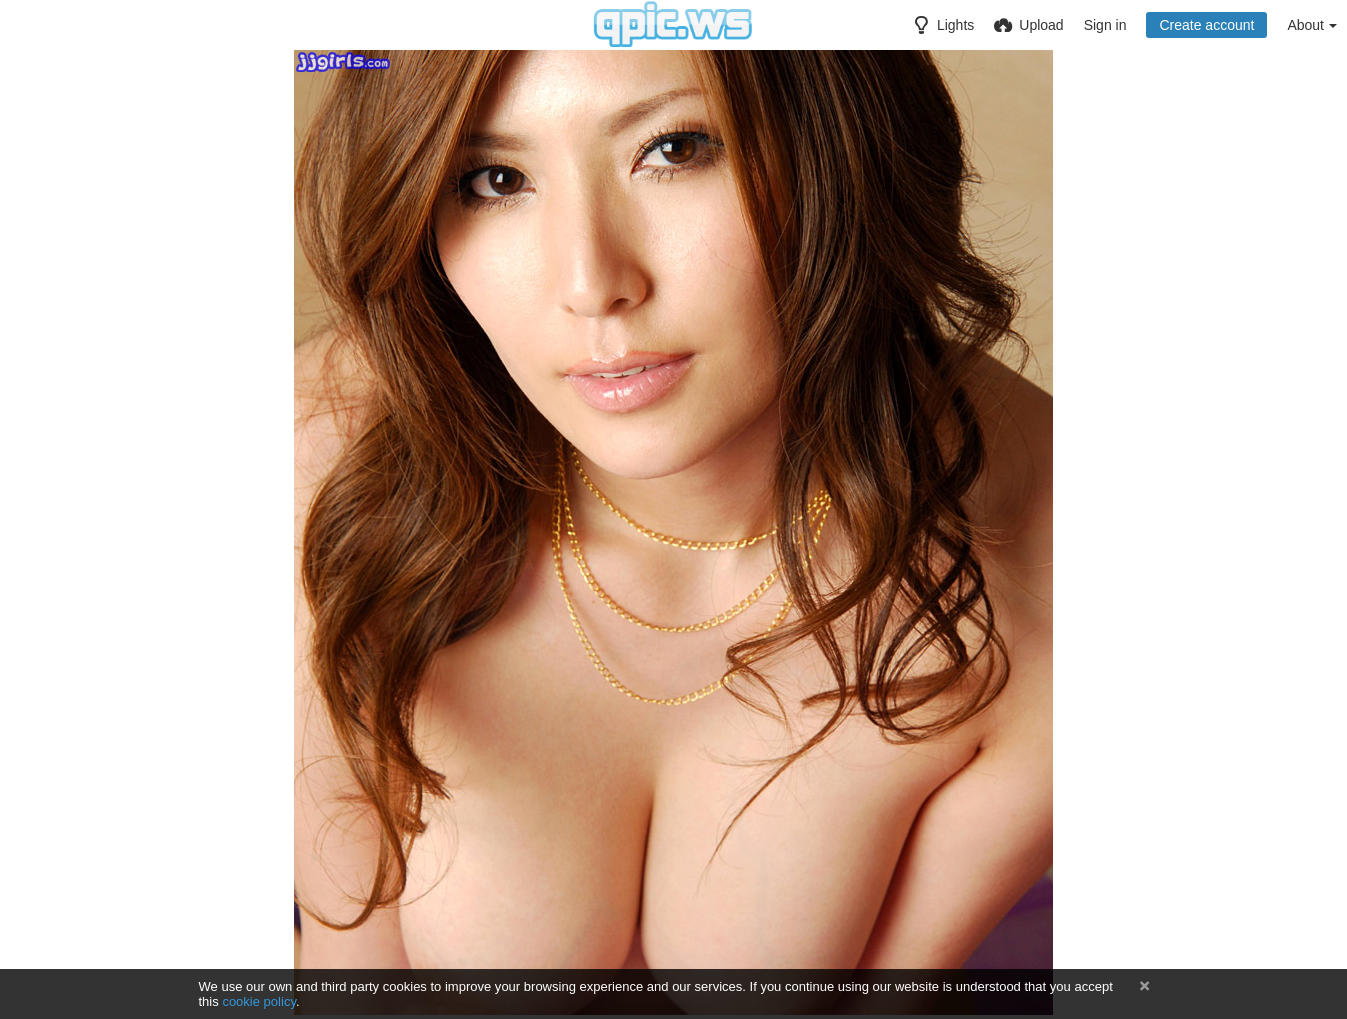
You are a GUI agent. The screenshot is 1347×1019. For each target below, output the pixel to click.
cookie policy (259, 1001)
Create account (1206, 25)
